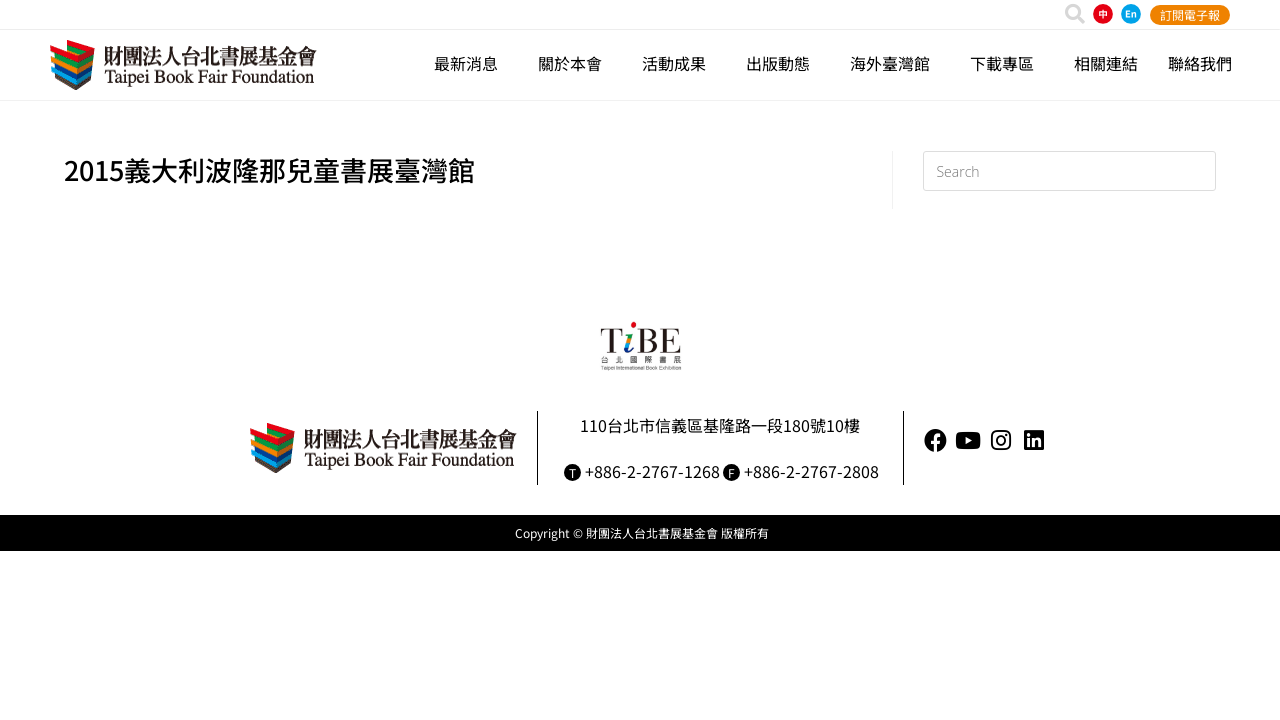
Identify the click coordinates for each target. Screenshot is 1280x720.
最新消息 (471, 63)
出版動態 (783, 63)
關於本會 (575, 63)
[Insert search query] (1069, 171)
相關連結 (1106, 63)
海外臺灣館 (895, 63)
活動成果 (679, 63)
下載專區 (1007, 63)
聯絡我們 (1200, 63)
